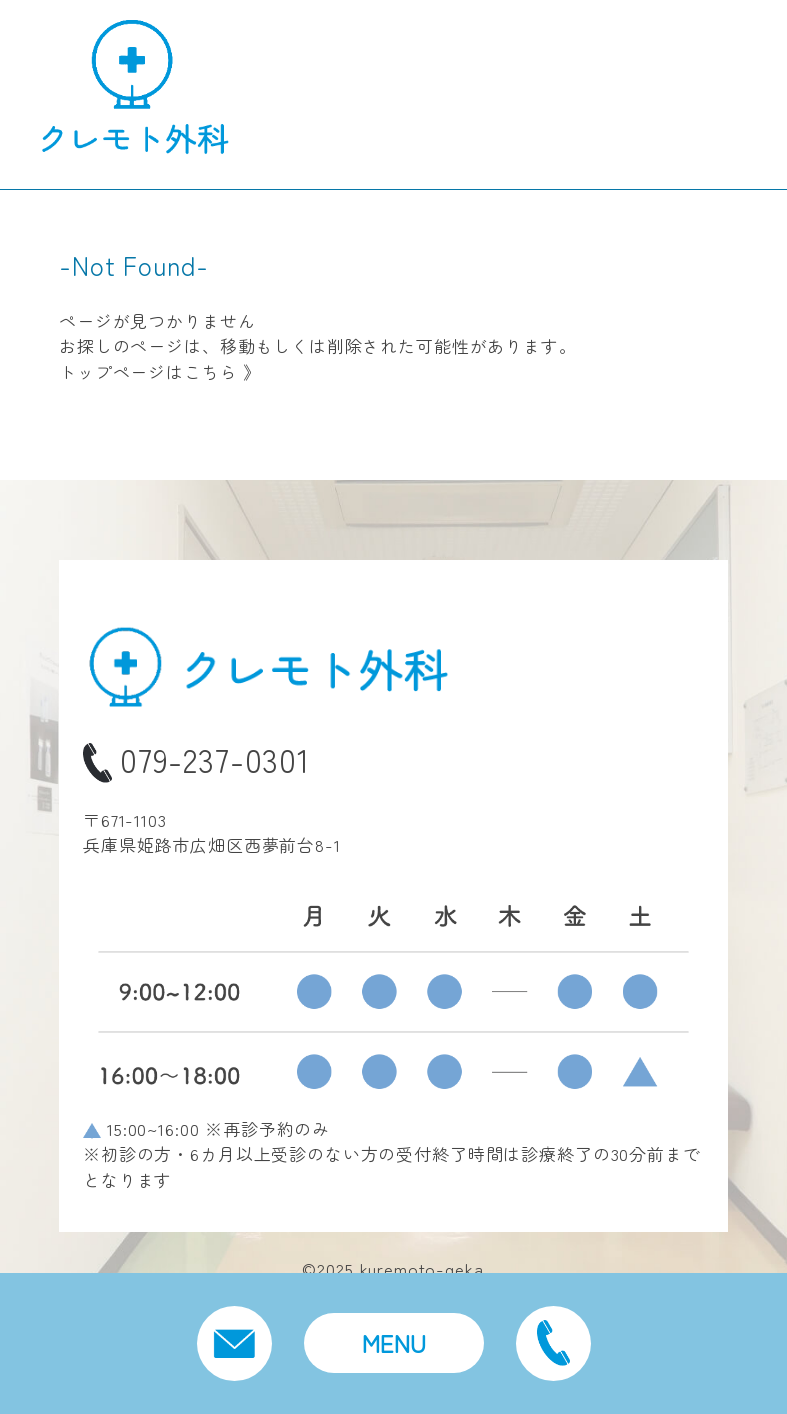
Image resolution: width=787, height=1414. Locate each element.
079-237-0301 (196, 759)
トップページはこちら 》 (160, 371)
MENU (394, 1342)
